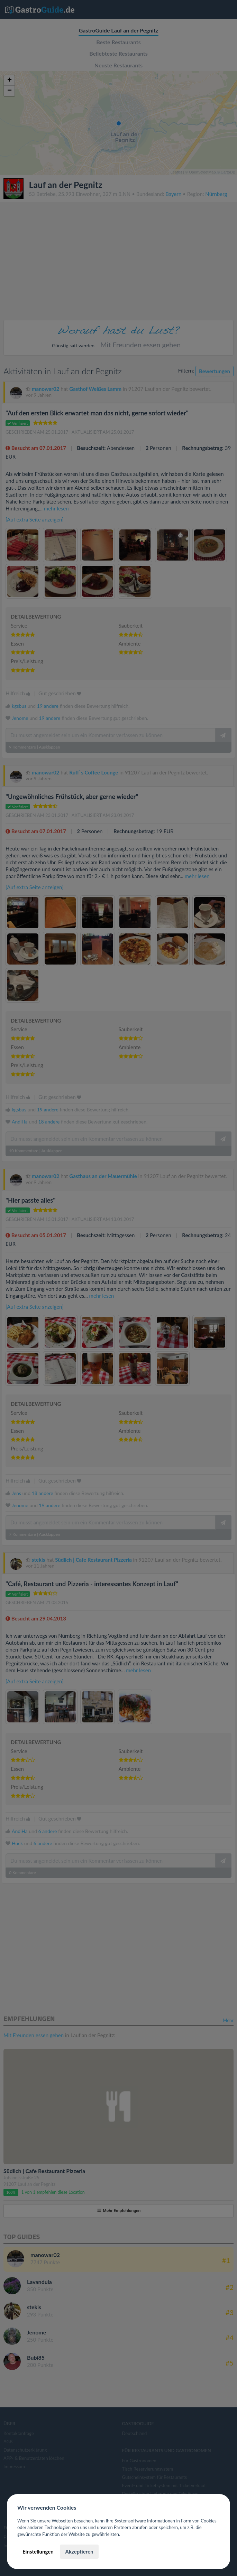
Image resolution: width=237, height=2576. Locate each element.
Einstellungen (38, 2551)
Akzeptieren (79, 2551)
